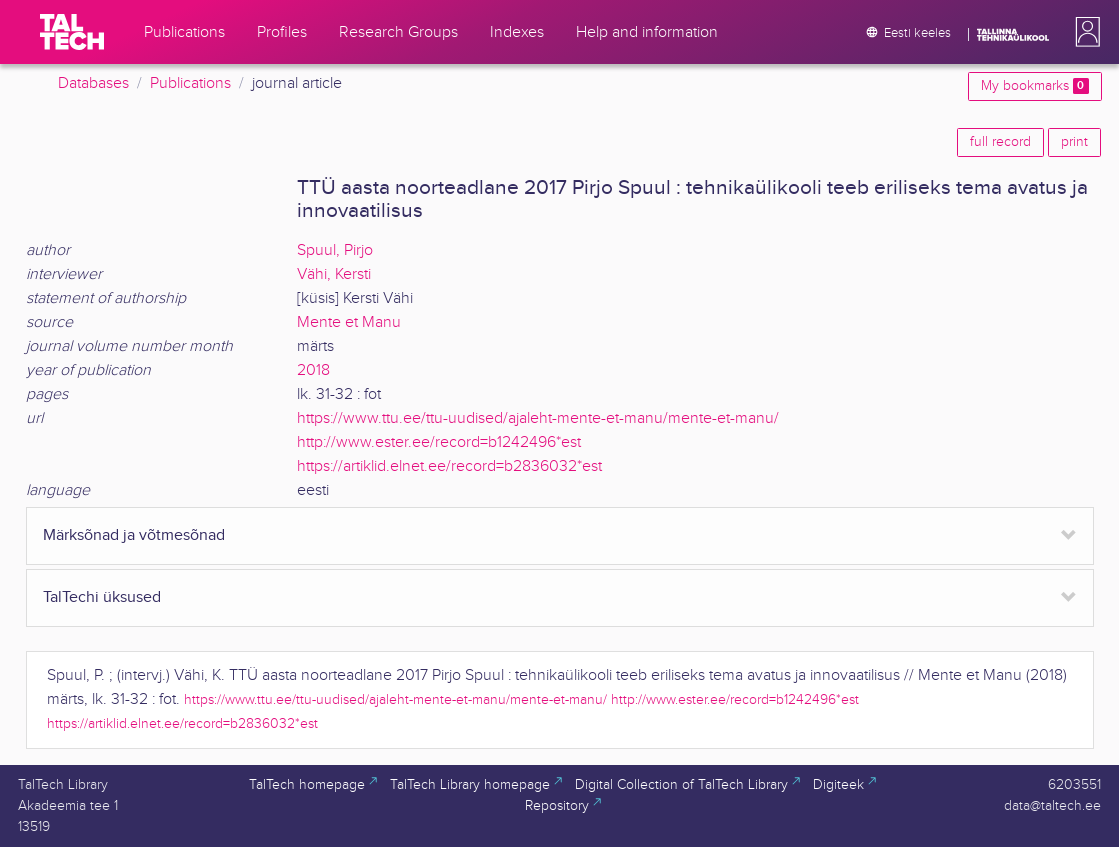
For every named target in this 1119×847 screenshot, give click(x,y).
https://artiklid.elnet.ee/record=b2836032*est (449, 466)
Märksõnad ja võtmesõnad (134, 535)
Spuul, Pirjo (335, 250)
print (1074, 142)
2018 (313, 370)
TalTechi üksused (102, 597)
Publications (190, 83)
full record (1000, 142)
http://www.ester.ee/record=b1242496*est (439, 442)
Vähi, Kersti (334, 274)
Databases (93, 83)
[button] (1084, 32)
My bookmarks (1034, 86)
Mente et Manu (349, 322)
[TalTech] (72, 32)
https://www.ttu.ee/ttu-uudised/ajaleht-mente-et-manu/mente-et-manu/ (538, 418)
